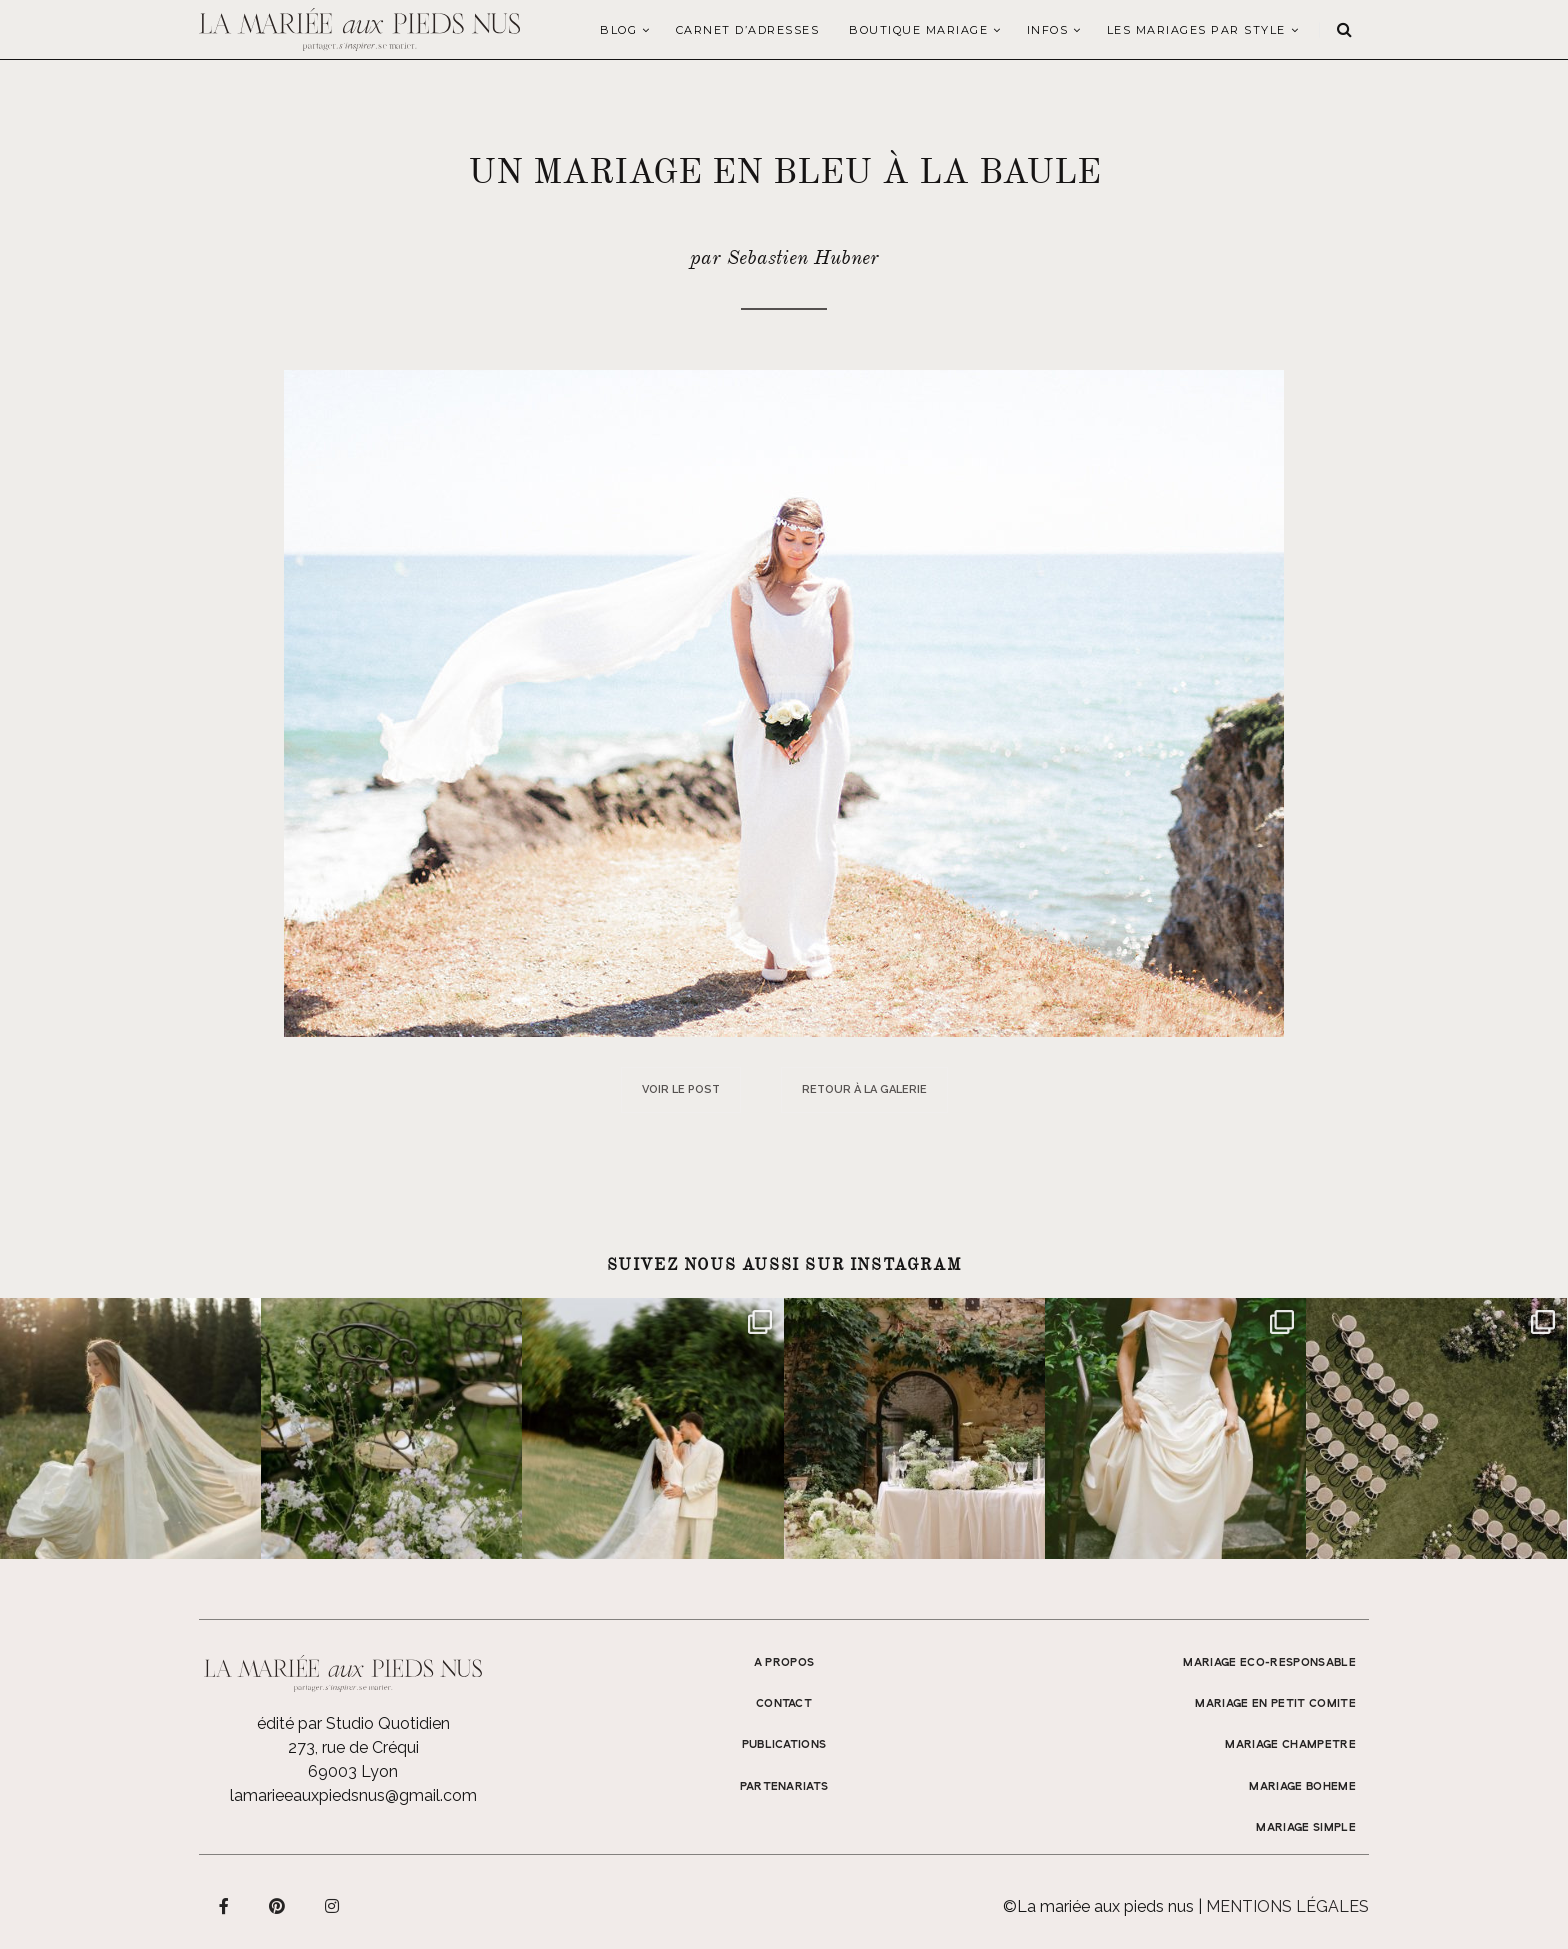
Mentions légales (1287, 1906)
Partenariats (784, 1787)
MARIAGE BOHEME (1302, 1787)
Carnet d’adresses (748, 30)
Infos (1048, 30)
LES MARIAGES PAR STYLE (1196, 30)
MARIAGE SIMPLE (1306, 1828)
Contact (784, 1704)
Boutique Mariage (918, 30)
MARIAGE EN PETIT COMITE (1275, 1704)
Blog (618, 30)
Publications (784, 1745)
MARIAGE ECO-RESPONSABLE (1269, 1663)
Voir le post (681, 1089)
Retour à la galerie (864, 1089)
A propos (784, 1663)
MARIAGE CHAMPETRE (1290, 1745)
